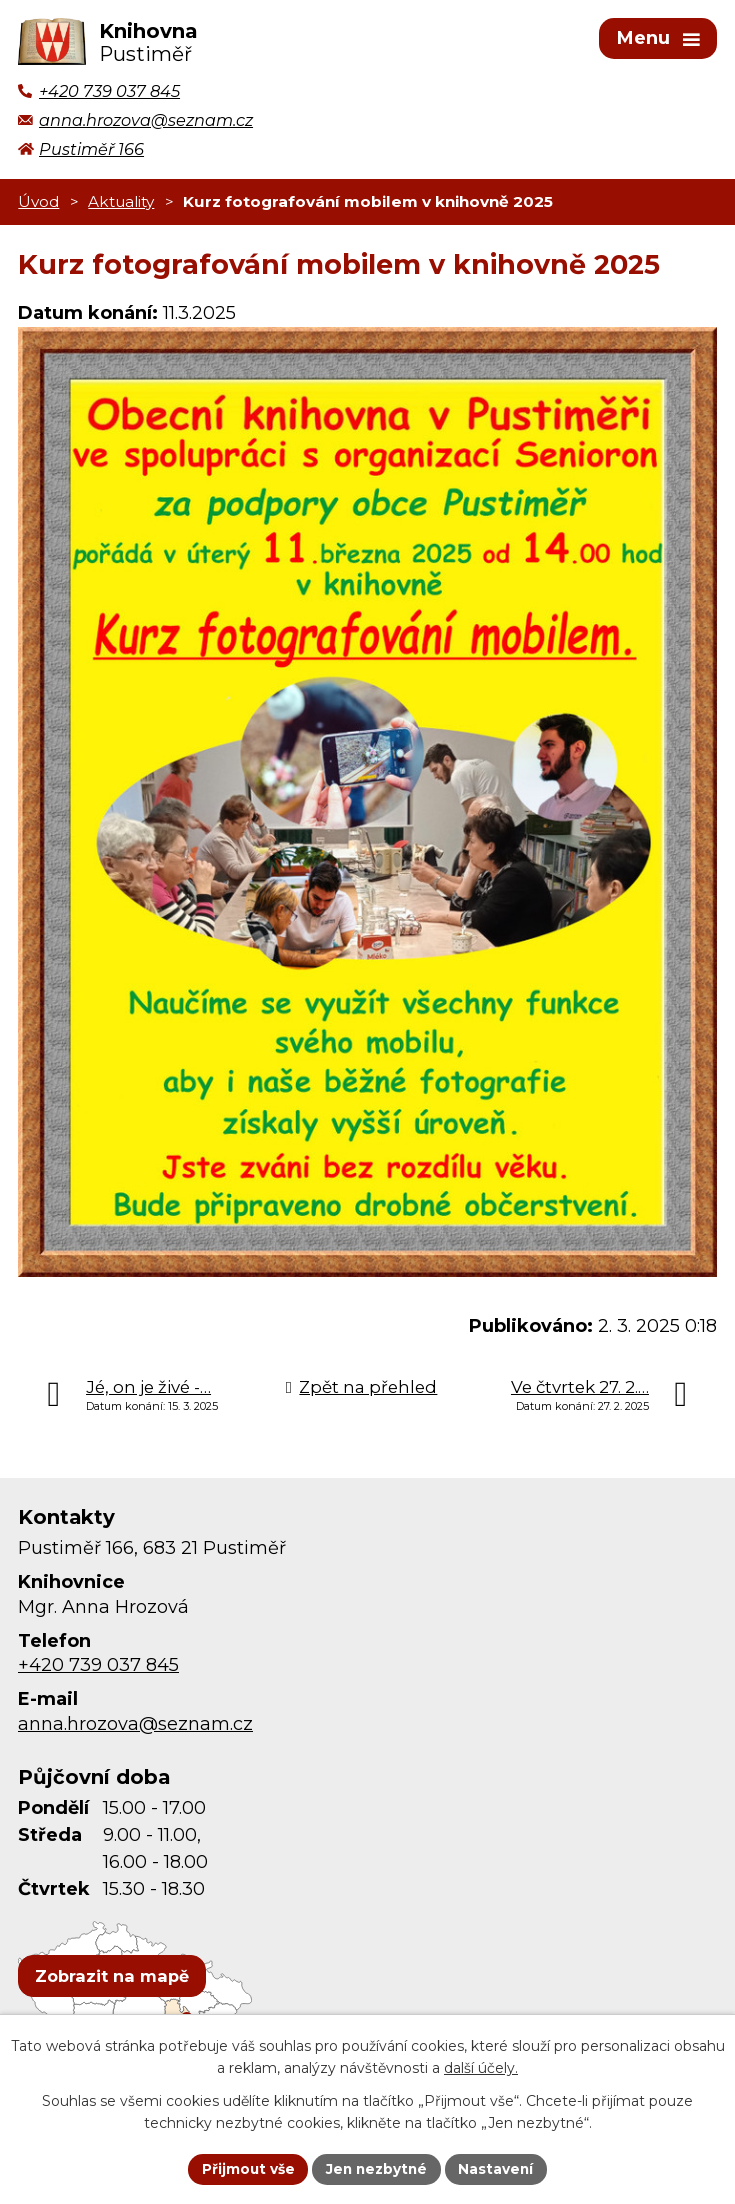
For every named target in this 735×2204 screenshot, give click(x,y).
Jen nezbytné (376, 2168)
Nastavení (499, 2168)
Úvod (38, 204)
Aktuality (121, 204)
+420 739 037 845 (98, 1669)
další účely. (481, 2068)
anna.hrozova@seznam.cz (135, 1727)
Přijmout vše (245, 2168)
